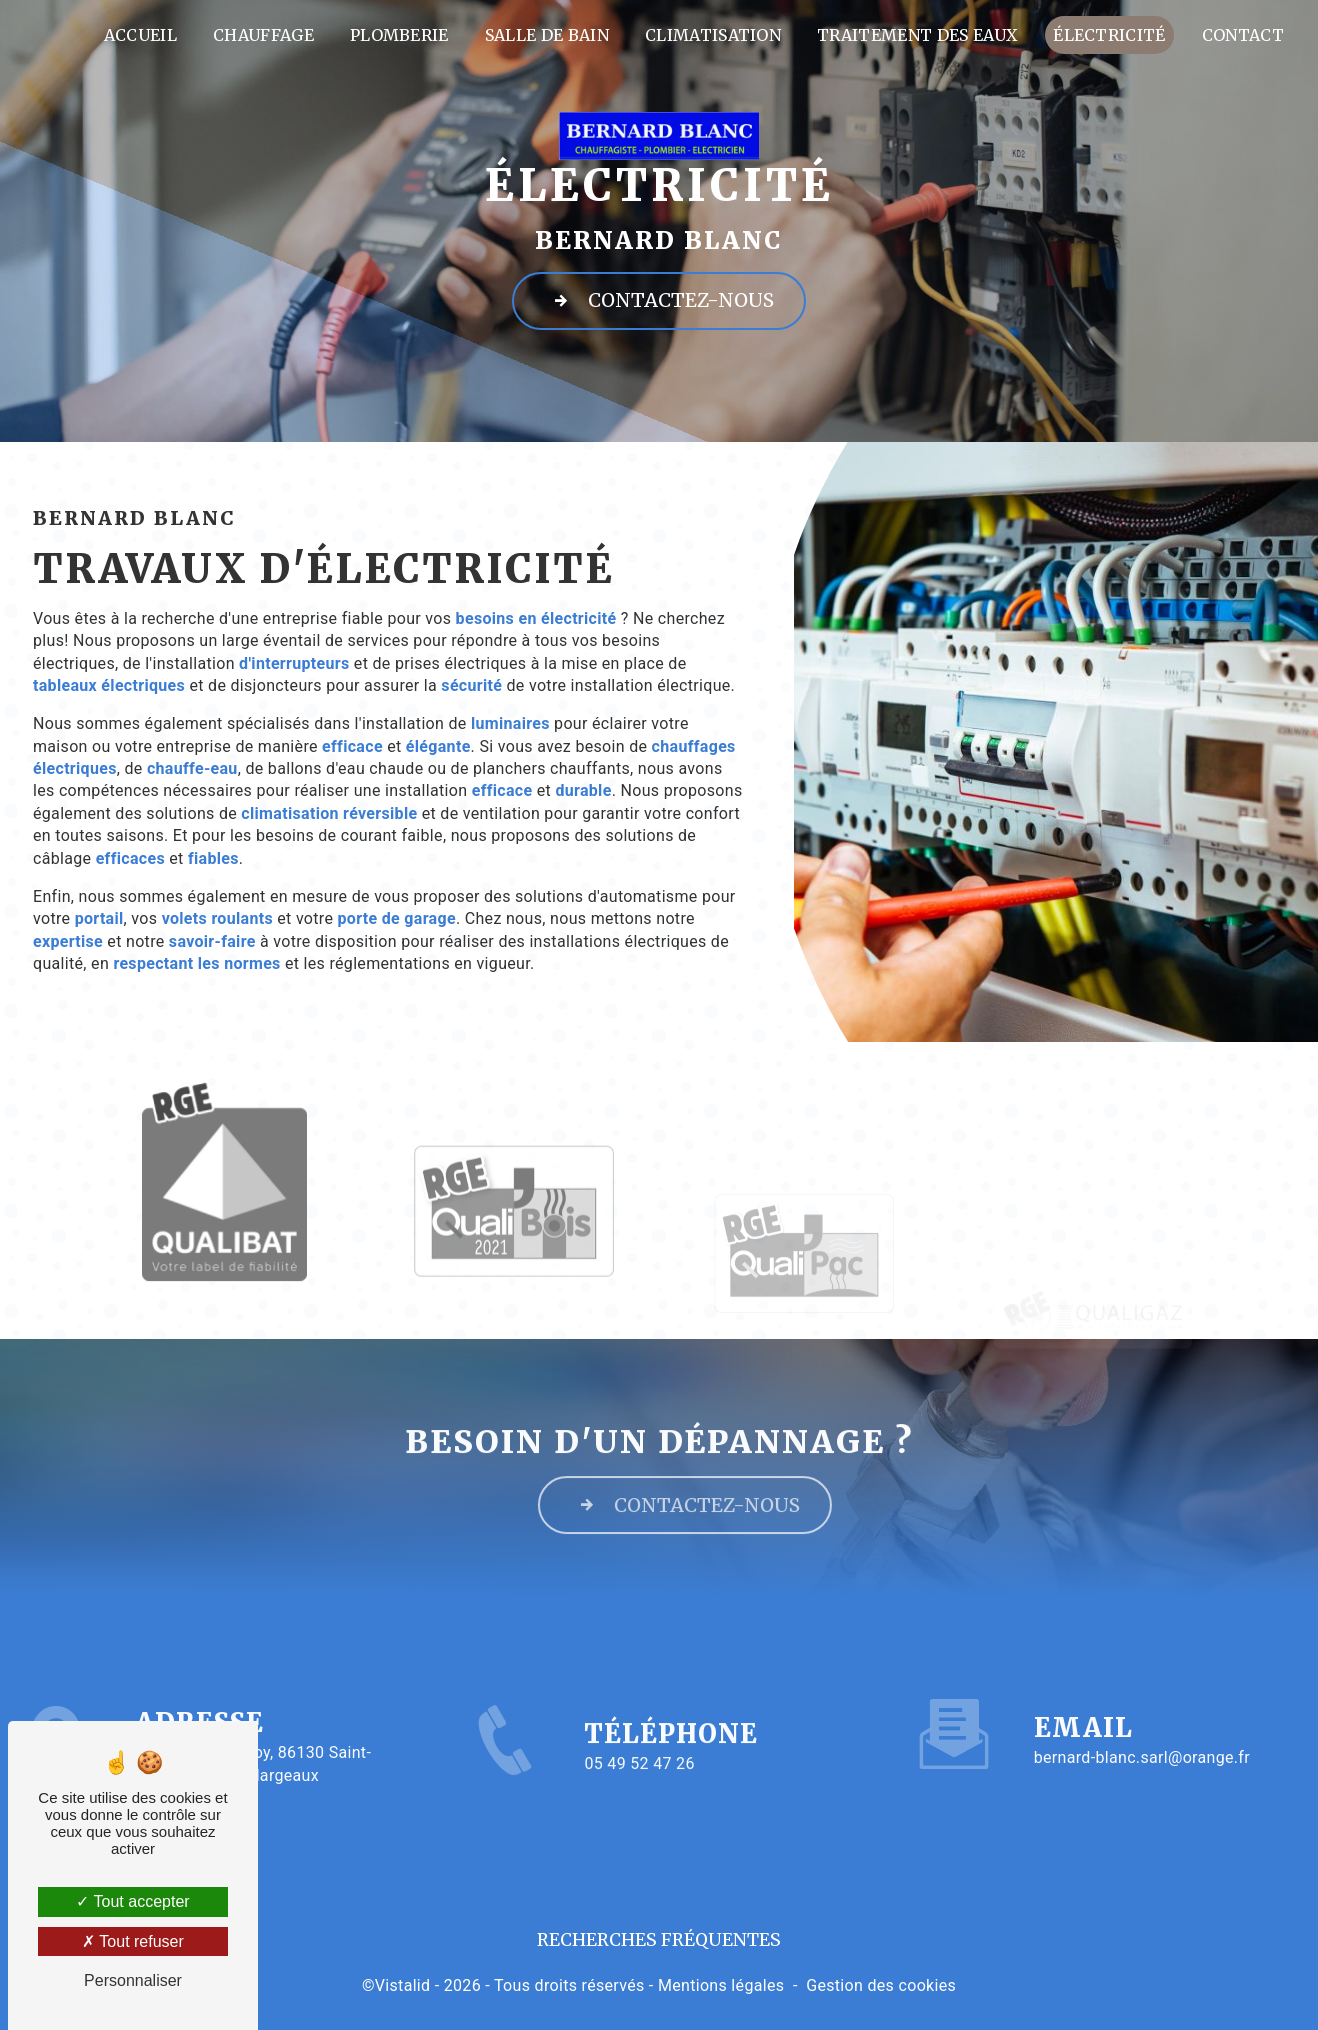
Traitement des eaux (917, 35)
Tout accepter (132, 1901)
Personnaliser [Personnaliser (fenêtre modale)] (133, 1980)
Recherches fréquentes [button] (659, 1940)
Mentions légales (721, 1985)
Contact (1243, 35)
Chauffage (263, 35)
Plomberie (399, 35)
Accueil (140, 35)
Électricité (1109, 35)
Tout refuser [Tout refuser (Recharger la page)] (133, 1941)
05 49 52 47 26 (639, 1793)
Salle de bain (547, 35)
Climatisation (713, 35)
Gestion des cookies (881, 1985)
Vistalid (403, 1985)
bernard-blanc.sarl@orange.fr (1142, 1727)
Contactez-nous (659, 300)
